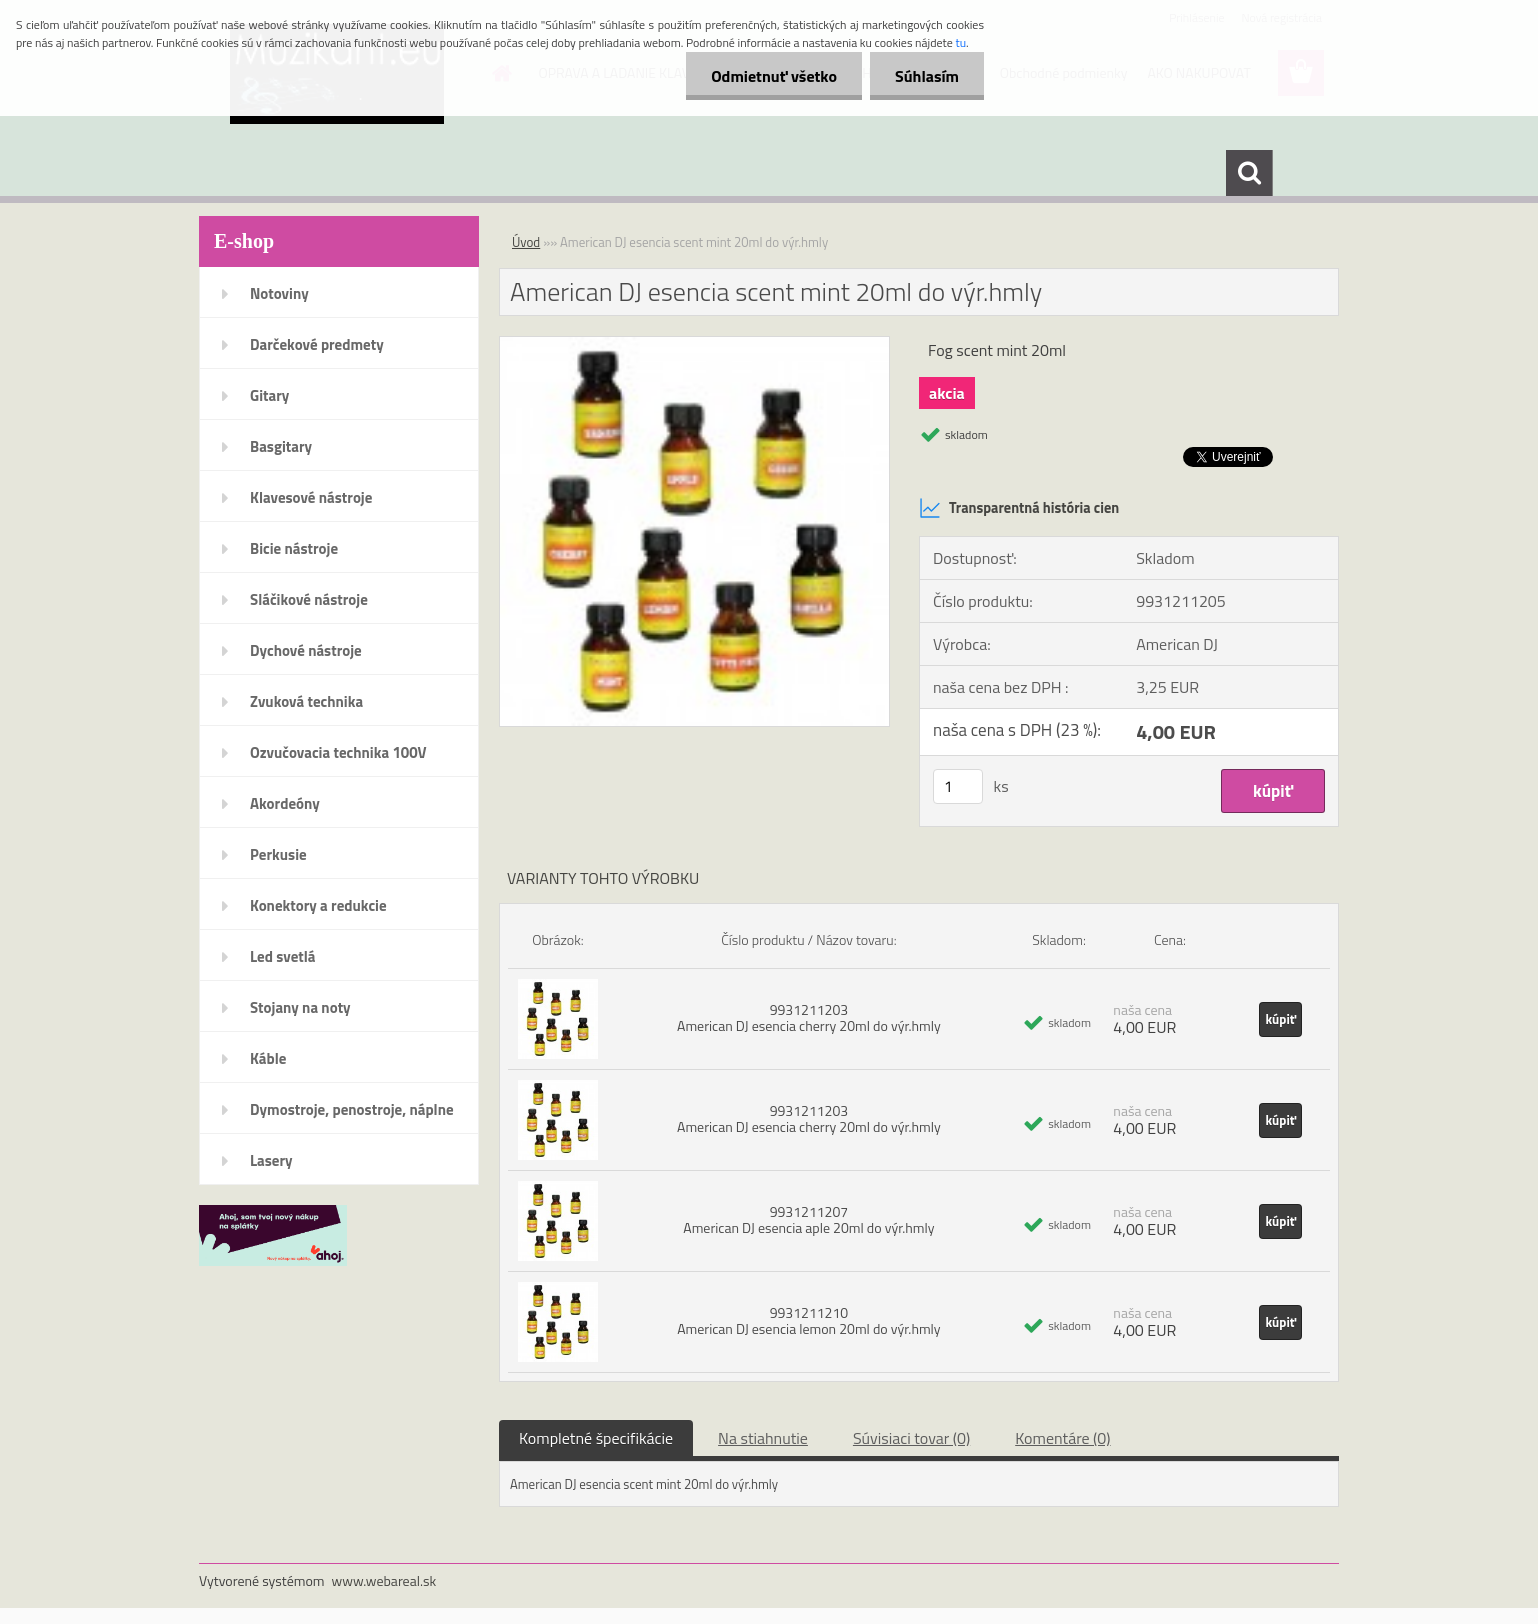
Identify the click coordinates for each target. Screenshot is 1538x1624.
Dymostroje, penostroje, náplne (352, 1109)
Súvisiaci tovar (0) (911, 1438)
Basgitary (281, 446)
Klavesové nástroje (311, 497)
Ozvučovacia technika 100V (338, 752)
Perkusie (278, 854)
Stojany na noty (300, 1007)
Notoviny (279, 293)
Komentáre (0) (1062, 1438)
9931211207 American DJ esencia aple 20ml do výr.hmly (808, 1219)
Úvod (526, 242)
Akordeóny (285, 803)
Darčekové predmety (317, 344)
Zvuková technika (306, 701)
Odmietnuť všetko (774, 76)
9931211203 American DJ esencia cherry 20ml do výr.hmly (809, 1017)
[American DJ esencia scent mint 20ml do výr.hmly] (694, 345)
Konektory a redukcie (318, 905)
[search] (1249, 173)
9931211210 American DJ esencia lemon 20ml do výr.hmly (808, 1320)
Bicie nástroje (294, 548)
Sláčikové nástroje (309, 599)
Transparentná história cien (1019, 508)
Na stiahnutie (763, 1438)
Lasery (271, 1160)
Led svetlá (282, 956)
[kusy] (958, 786)
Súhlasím (927, 76)
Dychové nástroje (306, 650)
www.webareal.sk (384, 1580)
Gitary (269, 395)
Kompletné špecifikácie (596, 1438)
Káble (268, 1058)
